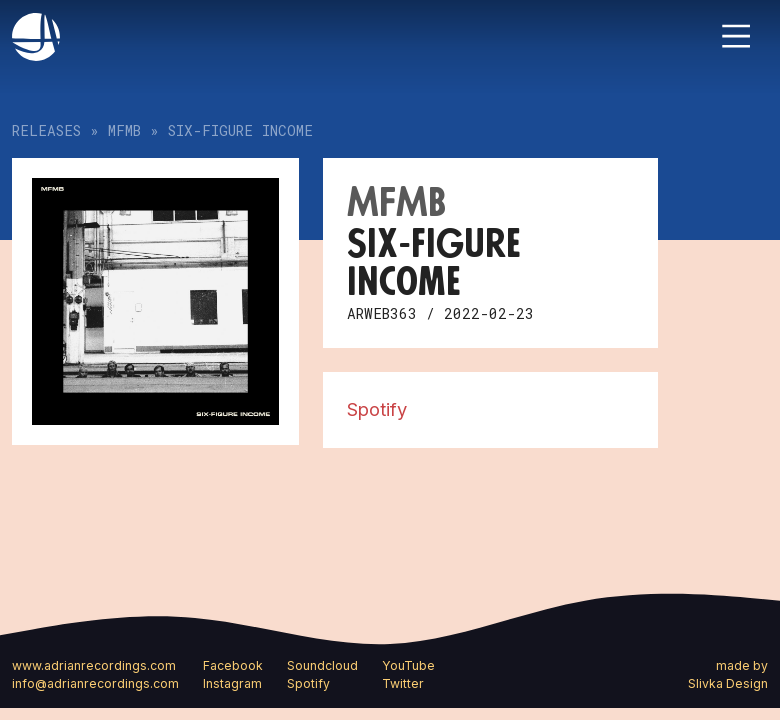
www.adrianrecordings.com (94, 665)
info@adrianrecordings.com (95, 683)
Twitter (403, 683)
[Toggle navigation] (736, 36)
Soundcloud (322, 665)
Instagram (232, 683)
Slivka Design (728, 683)
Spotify (377, 409)
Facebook (233, 665)
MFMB (124, 130)
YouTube (408, 665)
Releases (46, 130)
